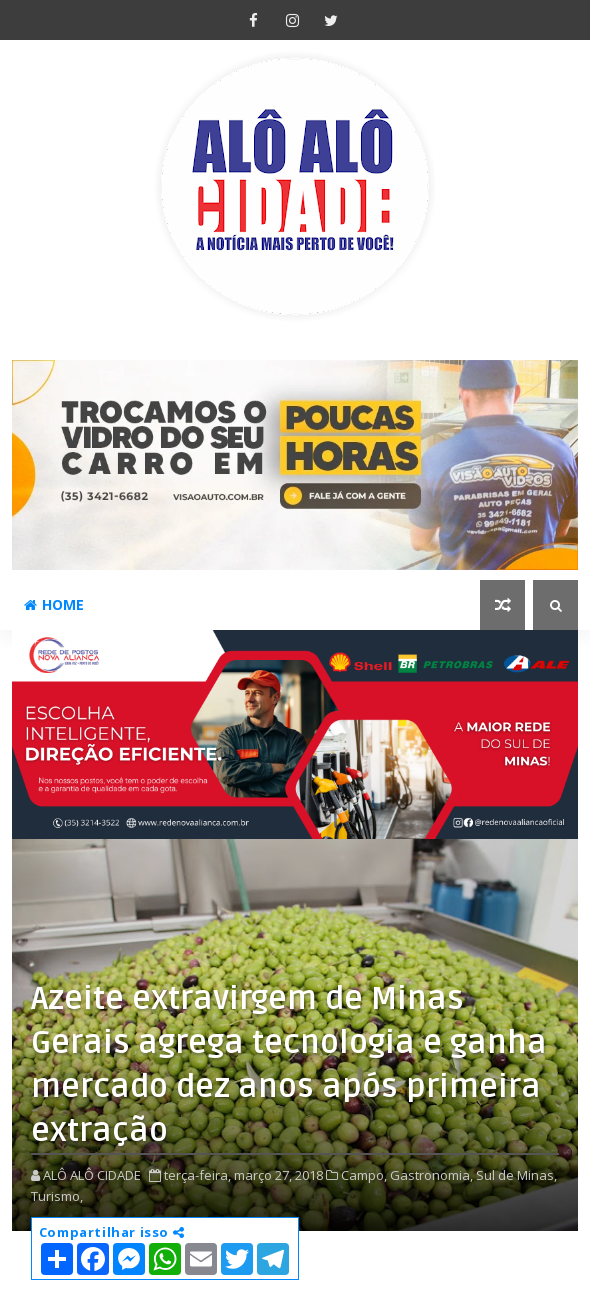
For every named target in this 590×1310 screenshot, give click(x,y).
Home (54, 604)
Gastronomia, (431, 1175)
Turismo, (57, 1196)
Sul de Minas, (516, 1175)
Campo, (364, 1175)
